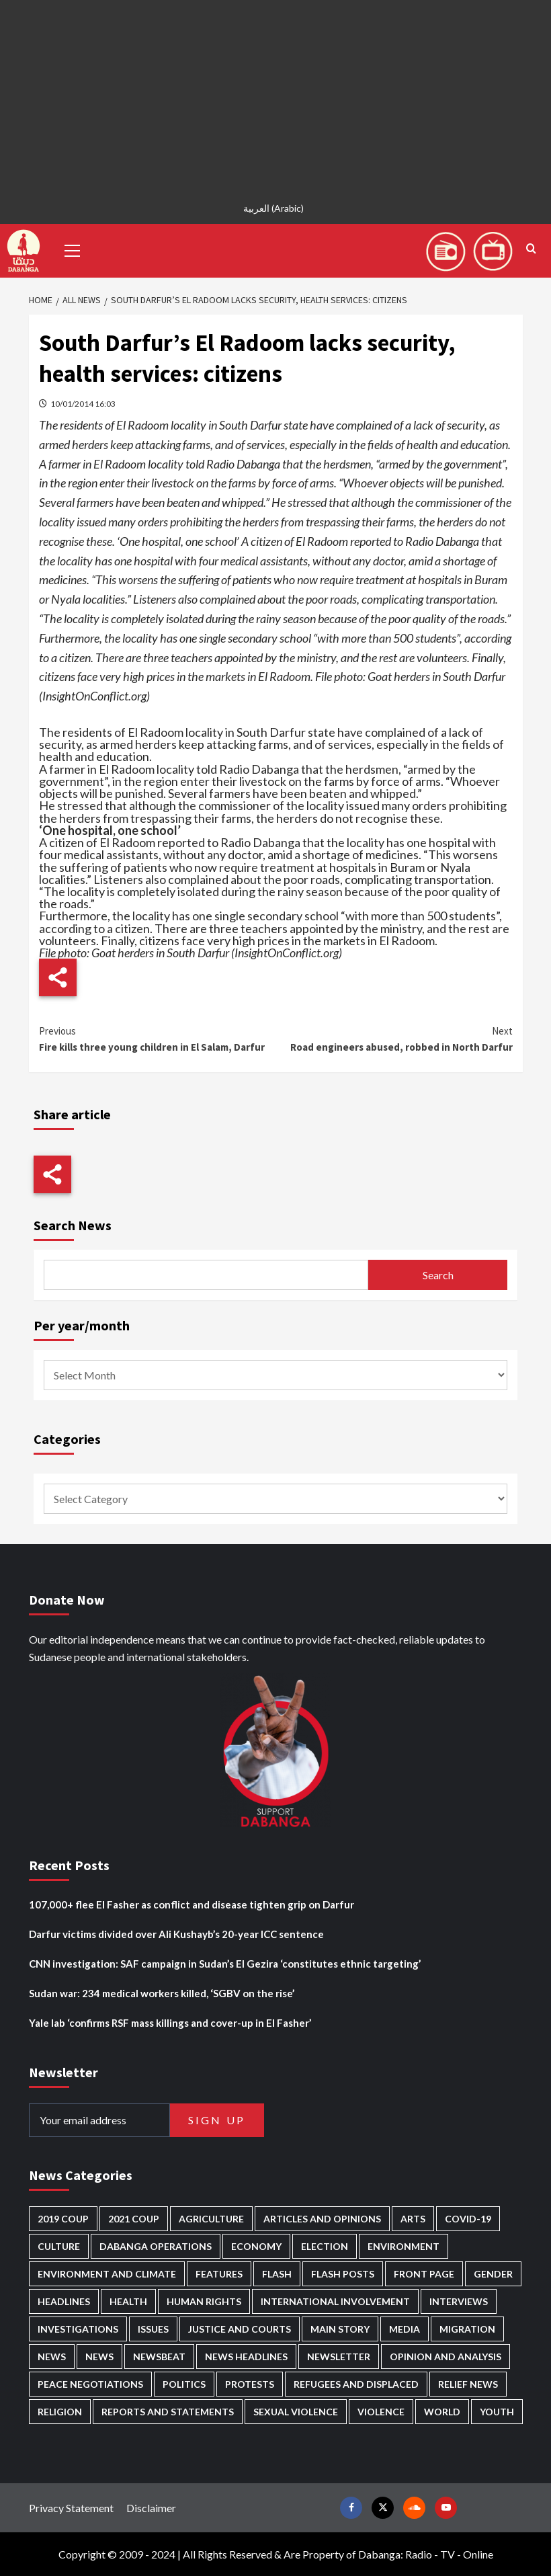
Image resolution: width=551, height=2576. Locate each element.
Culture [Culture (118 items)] (59, 2246)
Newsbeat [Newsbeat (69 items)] (159, 2356)
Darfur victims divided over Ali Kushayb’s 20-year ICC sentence (176, 1934)
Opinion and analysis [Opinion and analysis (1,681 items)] (445, 2356)
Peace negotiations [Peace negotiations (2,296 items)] (90, 2384)
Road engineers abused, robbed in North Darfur (394, 1038)
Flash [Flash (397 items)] (277, 2274)
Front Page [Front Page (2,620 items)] (424, 2274)
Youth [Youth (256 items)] (497, 2411)
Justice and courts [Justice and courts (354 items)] (239, 2329)
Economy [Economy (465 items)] (256, 2246)
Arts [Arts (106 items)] (412, 2218)
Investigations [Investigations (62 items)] (78, 2329)
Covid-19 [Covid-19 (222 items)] (468, 2218)
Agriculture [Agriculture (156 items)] (211, 2218)
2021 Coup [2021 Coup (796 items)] (133, 2218)
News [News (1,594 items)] (99, 2356)
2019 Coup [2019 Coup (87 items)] (63, 2218)
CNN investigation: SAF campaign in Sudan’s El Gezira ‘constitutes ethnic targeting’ (225, 1964)
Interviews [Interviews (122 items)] (458, 2301)
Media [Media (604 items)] (404, 2329)
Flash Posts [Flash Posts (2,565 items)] (342, 2274)
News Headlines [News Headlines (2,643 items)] (246, 2356)
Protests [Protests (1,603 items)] (249, 2384)
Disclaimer (151, 2507)
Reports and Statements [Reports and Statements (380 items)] (167, 2411)
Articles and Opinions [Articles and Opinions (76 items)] (322, 2218)
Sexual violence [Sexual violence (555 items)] (295, 2411)
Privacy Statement (71, 2507)
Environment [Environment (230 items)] (403, 2246)
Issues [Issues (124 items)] (153, 2329)
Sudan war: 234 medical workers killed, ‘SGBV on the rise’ (161, 1993)
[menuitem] (275, 208)
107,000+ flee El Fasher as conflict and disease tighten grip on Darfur (191, 1904)
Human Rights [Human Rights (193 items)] (204, 2301)
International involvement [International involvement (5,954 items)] (335, 2301)
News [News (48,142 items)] (52, 2356)
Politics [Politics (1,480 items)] (184, 2384)
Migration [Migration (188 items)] (467, 2329)
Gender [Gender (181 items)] (493, 2274)
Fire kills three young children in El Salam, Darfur (157, 1038)
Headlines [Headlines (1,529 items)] (64, 2301)
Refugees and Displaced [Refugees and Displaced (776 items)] (356, 2384)
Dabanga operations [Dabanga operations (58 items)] (155, 2246)
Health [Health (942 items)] (128, 2301)
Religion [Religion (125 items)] (60, 2411)
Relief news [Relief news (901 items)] (468, 2384)
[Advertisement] (275, 94)
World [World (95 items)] (442, 2411)
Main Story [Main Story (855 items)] (340, 2329)
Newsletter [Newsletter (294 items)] (338, 2356)
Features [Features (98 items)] (219, 2274)
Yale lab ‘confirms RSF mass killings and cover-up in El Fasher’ (170, 2023)
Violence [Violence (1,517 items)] (381, 2411)
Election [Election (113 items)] (324, 2246)
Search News (73, 1225)
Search (438, 1275)
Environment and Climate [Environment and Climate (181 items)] (107, 2274)
